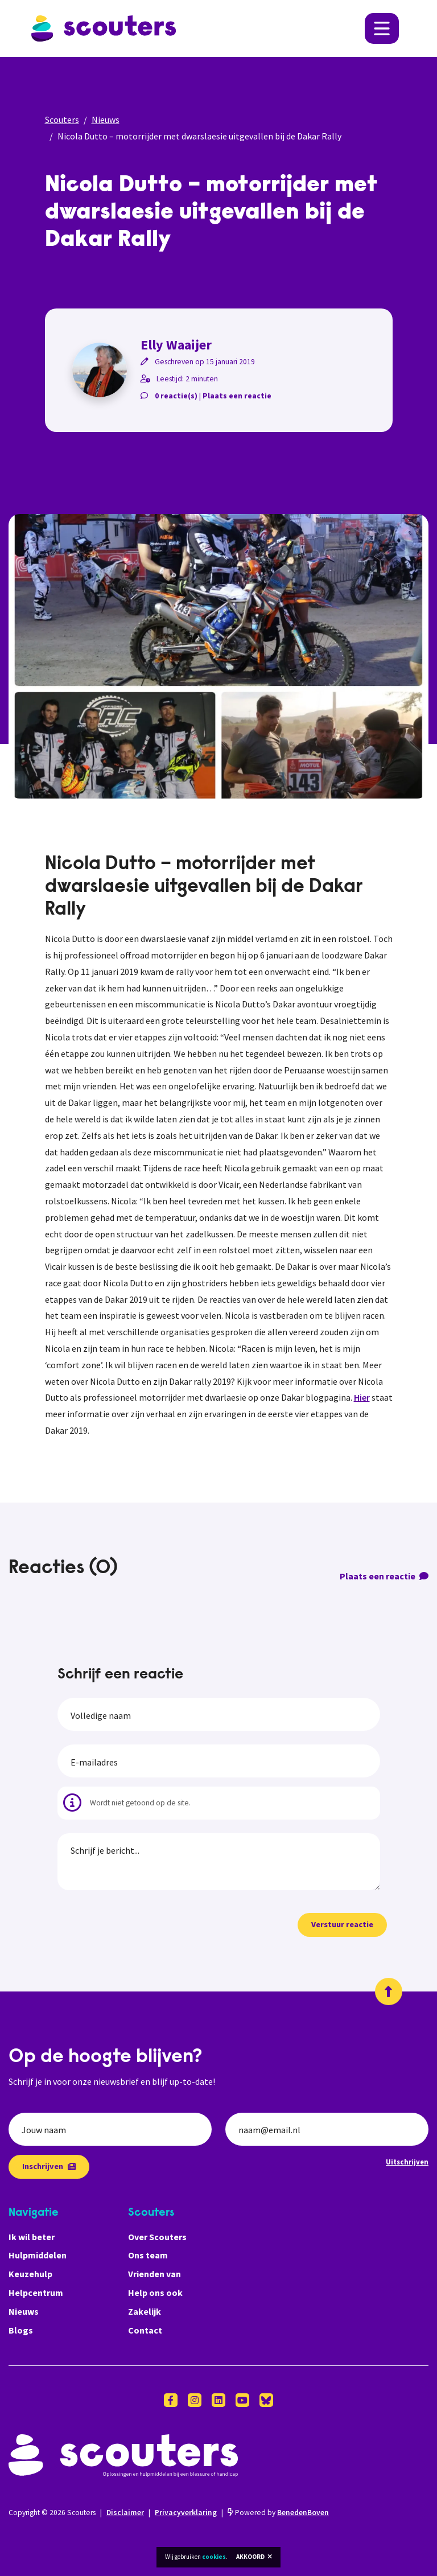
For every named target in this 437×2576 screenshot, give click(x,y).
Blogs (21, 2330)
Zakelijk (144, 2311)
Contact (145, 2330)
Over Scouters (157, 2236)
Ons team (148, 2255)
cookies (214, 2557)
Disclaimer (125, 2512)
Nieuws (105, 119)
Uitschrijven (407, 2161)
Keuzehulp (30, 2273)
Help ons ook (155, 2292)
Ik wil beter (32, 2236)
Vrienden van (154, 2273)
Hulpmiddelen (38, 2255)
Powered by (278, 2512)
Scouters (62, 119)
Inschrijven (49, 2166)
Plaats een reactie (237, 396)
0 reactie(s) (176, 396)
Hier (362, 1397)
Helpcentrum (36, 2292)
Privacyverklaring (186, 2512)
